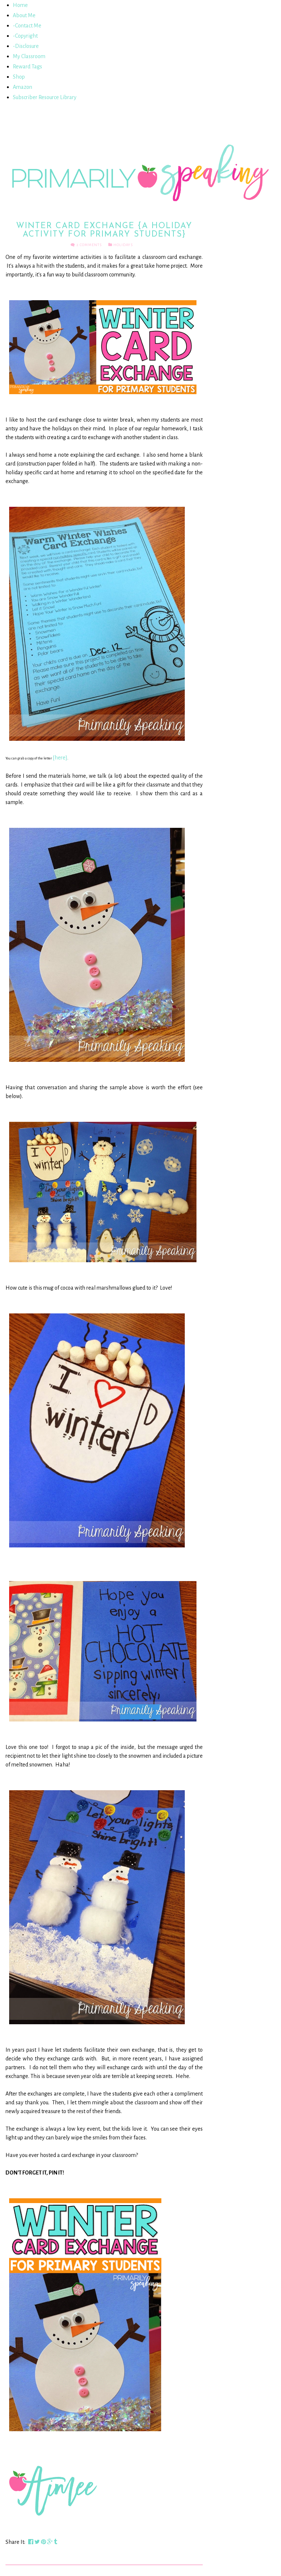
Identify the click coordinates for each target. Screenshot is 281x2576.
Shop (19, 77)
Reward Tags (27, 66)
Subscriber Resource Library (44, 97)
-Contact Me (27, 26)
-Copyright (25, 36)
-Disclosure (26, 46)
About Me (24, 15)
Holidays (123, 245)
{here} (60, 758)
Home (20, 5)
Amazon (22, 87)
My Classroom (29, 56)
